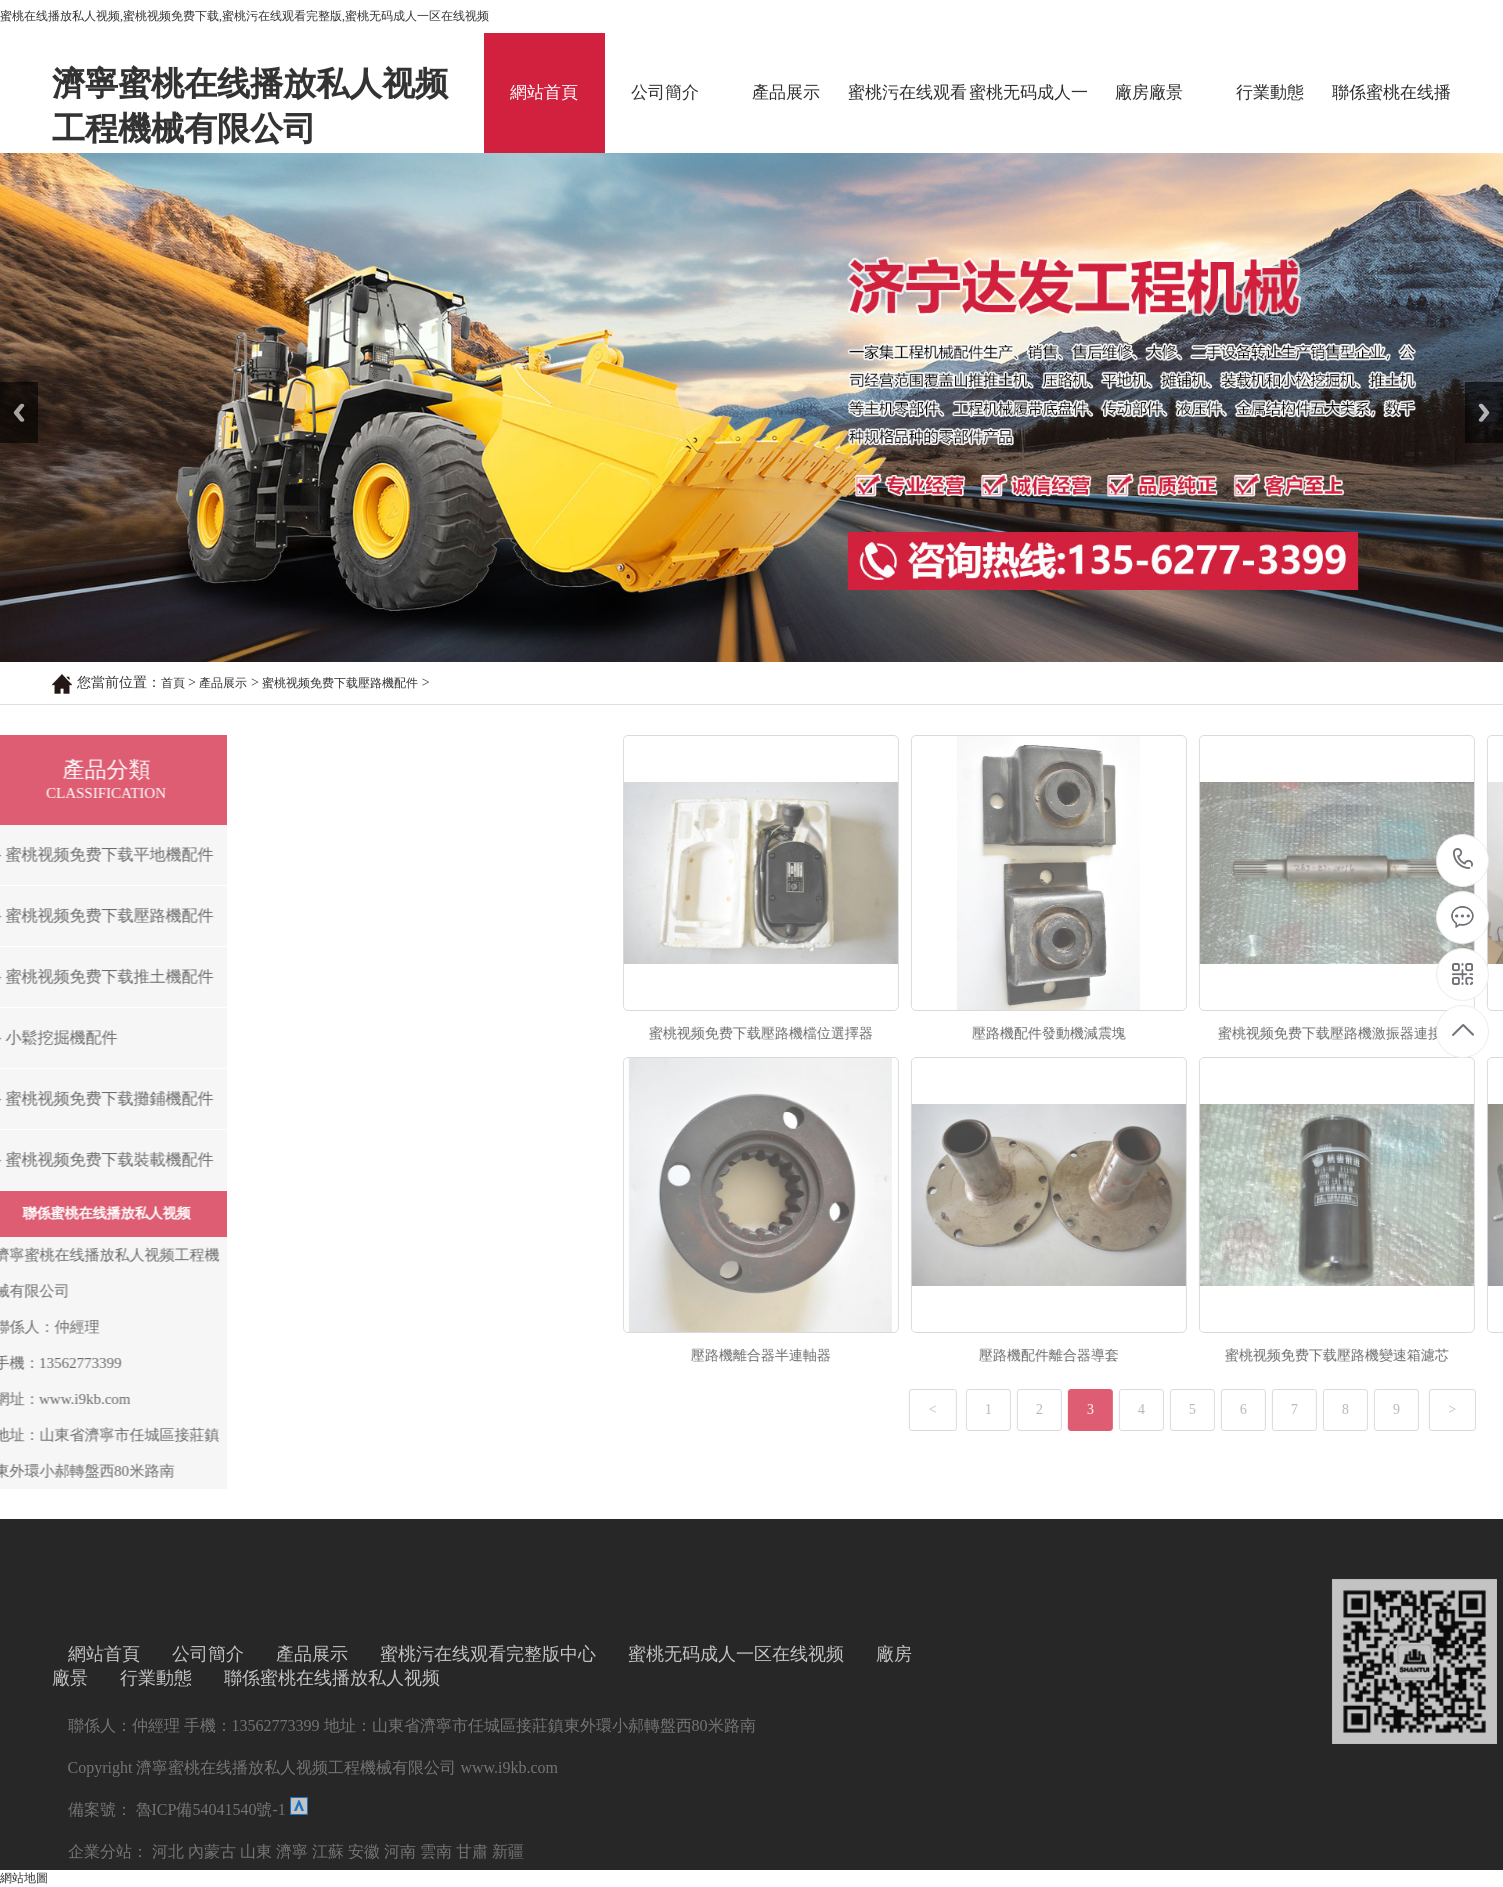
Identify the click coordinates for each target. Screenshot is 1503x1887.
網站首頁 (544, 92)
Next (1476, 389)
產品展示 (786, 92)
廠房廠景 (1149, 92)
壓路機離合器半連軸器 (1166, 1355)
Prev (11, 389)
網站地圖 (24, 1878)
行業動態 (1270, 92)
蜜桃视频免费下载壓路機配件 (340, 683)
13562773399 (1463, 859)
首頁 (173, 683)
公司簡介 (665, 92)
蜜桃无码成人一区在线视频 (1028, 118)
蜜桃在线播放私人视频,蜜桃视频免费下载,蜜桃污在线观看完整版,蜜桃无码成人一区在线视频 (244, 16)
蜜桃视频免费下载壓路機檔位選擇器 (1166, 1033)
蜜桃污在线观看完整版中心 (907, 118)
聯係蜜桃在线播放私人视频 (1391, 118)
